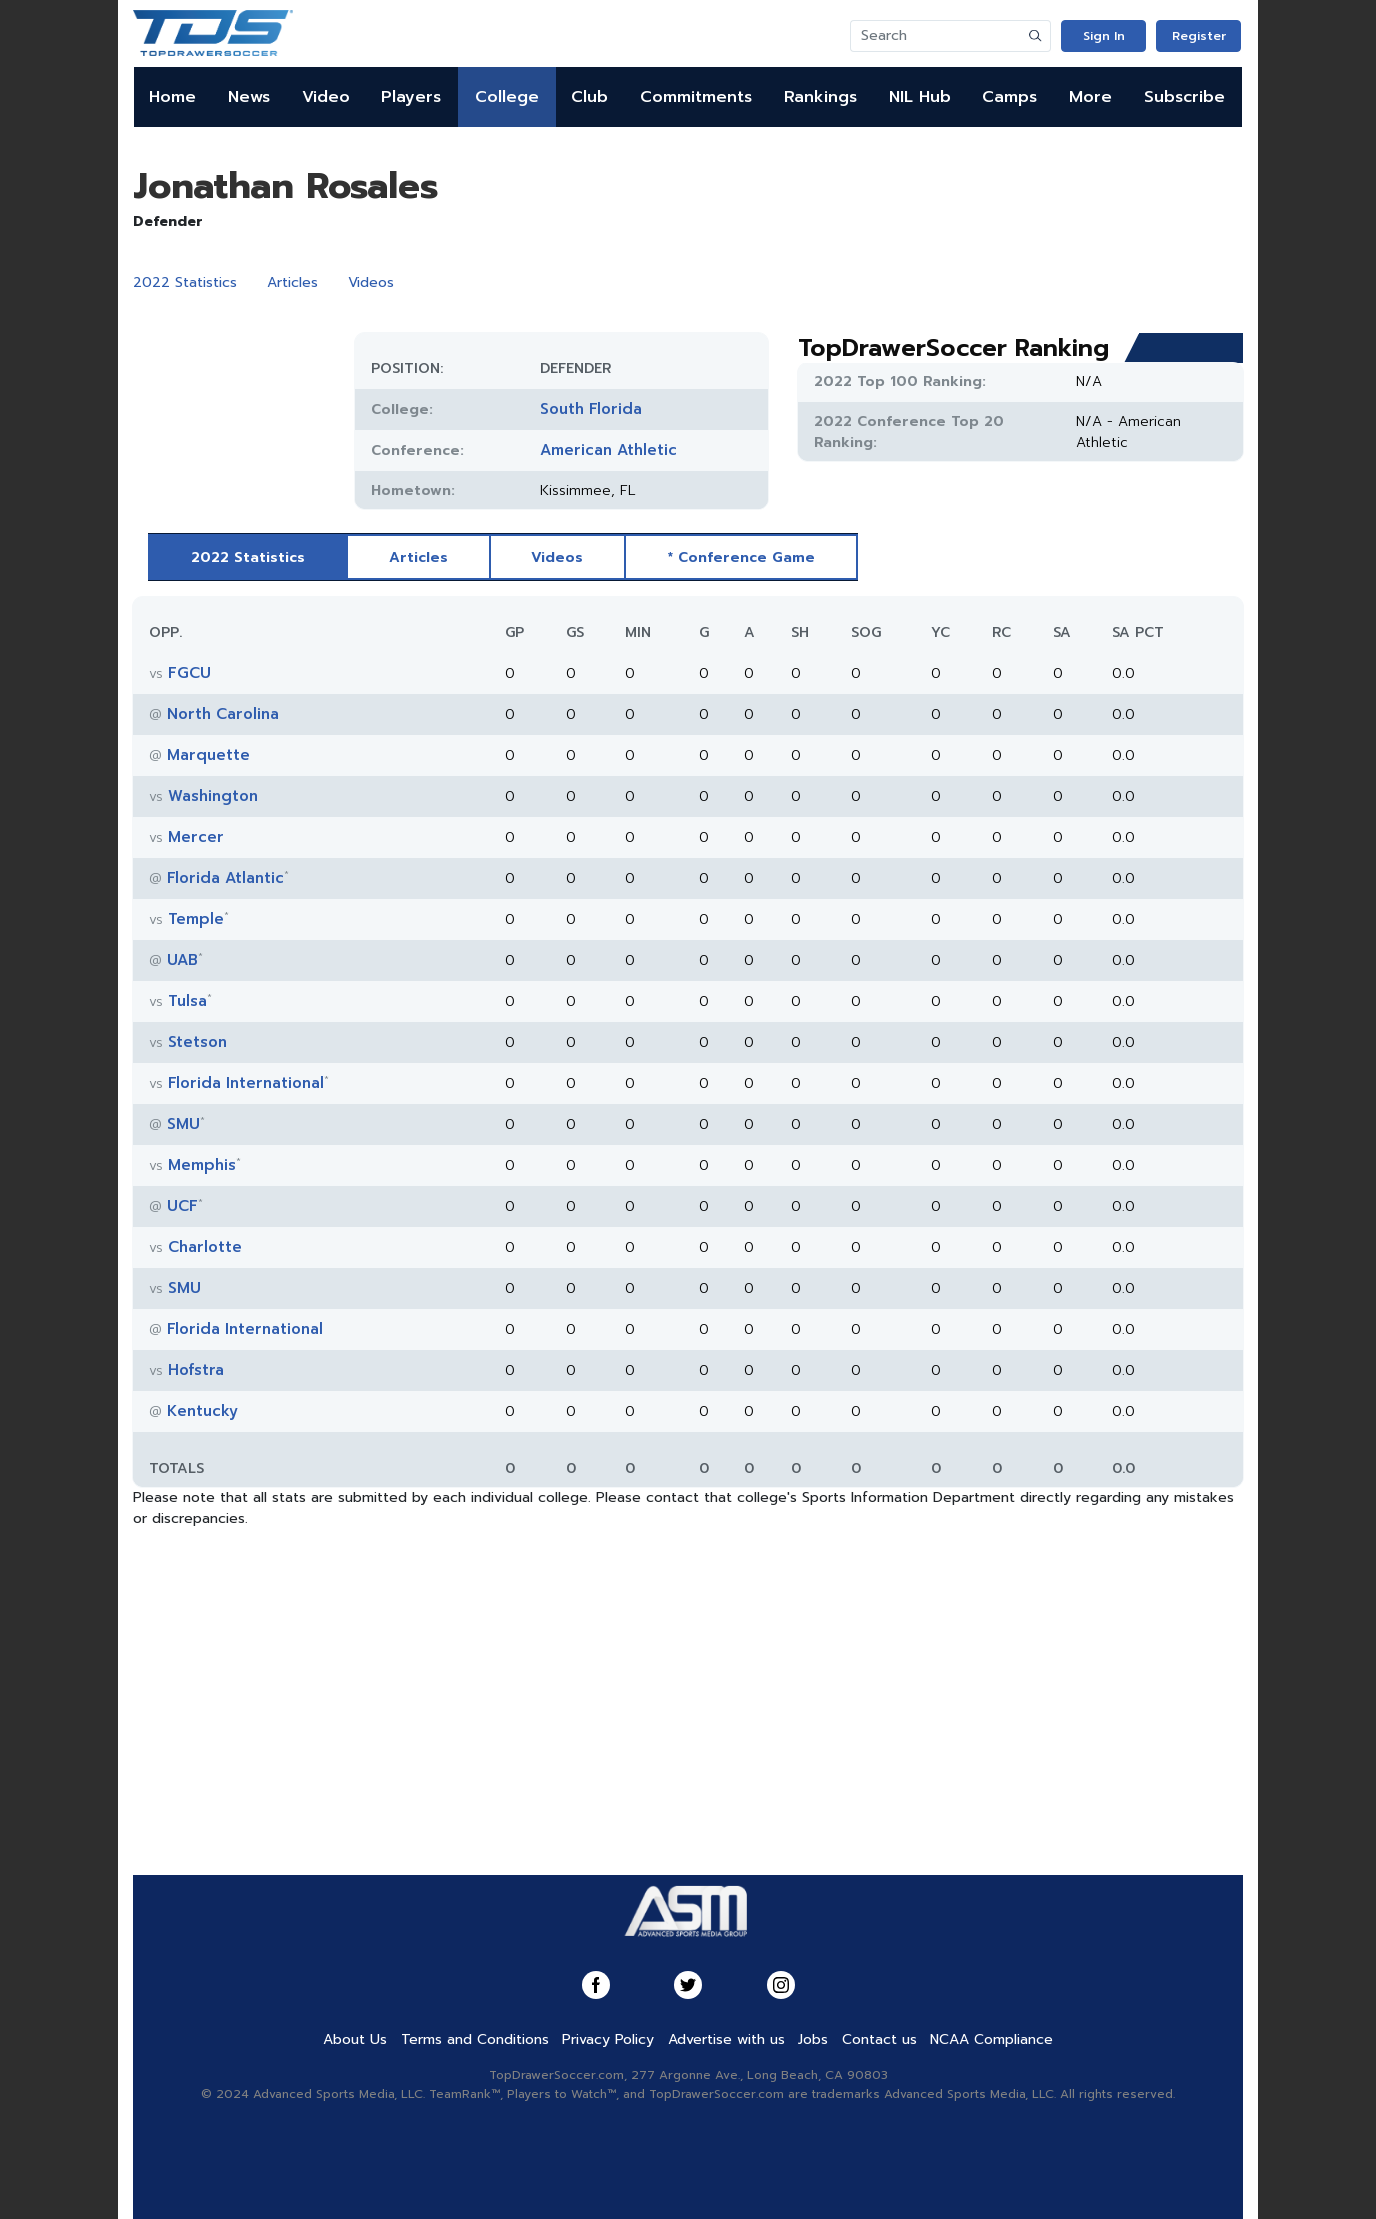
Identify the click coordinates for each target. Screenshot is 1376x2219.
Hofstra (196, 1370)
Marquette (208, 755)
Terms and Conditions (475, 2039)
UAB (182, 960)
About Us (355, 2039)
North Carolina (223, 714)
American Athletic (608, 450)
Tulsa (187, 1001)
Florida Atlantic (225, 878)
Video (326, 97)
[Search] (936, 36)
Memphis (202, 1165)
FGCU (189, 673)
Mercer (196, 837)
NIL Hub (920, 97)
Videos (371, 282)
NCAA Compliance (991, 2039)
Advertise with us (726, 2039)
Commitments (696, 97)
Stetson (197, 1042)
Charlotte (205, 1247)
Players (411, 97)
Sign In (1104, 36)
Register (1199, 36)
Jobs (813, 2039)
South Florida (591, 409)
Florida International (246, 1083)
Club (589, 97)
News (249, 97)
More (1090, 97)
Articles (292, 282)
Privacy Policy (608, 2039)
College (507, 97)
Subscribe (1184, 97)
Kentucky (202, 1411)
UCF (182, 1206)
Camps (1009, 97)
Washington (213, 796)
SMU (183, 1124)
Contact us (879, 2039)
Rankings (820, 97)
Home (172, 97)
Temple (196, 919)
